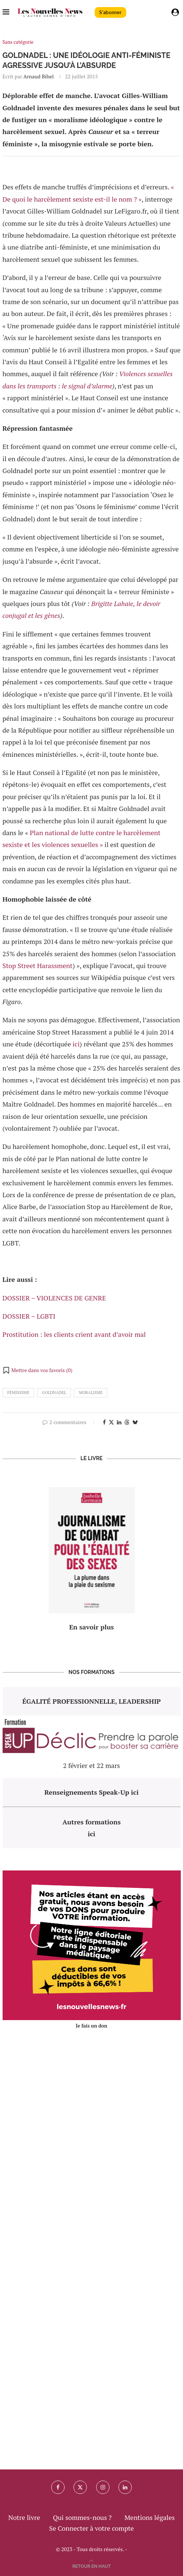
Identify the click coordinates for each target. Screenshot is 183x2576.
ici (75, 1043)
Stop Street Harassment (38, 965)
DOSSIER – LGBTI (29, 1316)
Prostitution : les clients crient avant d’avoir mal (74, 1334)
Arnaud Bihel (38, 76)
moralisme (90, 1392)
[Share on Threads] (127, 1422)
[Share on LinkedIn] (119, 1422)
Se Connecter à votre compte (91, 2528)
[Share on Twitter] (111, 1422)
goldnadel (54, 1392)
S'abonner (110, 12)
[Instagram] (103, 2487)
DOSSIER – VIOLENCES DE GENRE (54, 1297)
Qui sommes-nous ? (82, 2517)
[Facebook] (58, 2487)
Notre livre (24, 2517)
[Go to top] (91, 2565)
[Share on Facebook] (104, 1422)
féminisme (18, 1392)
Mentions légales (149, 2517)
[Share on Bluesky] (135, 1422)
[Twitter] (80, 2487)
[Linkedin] (125, 2487)
